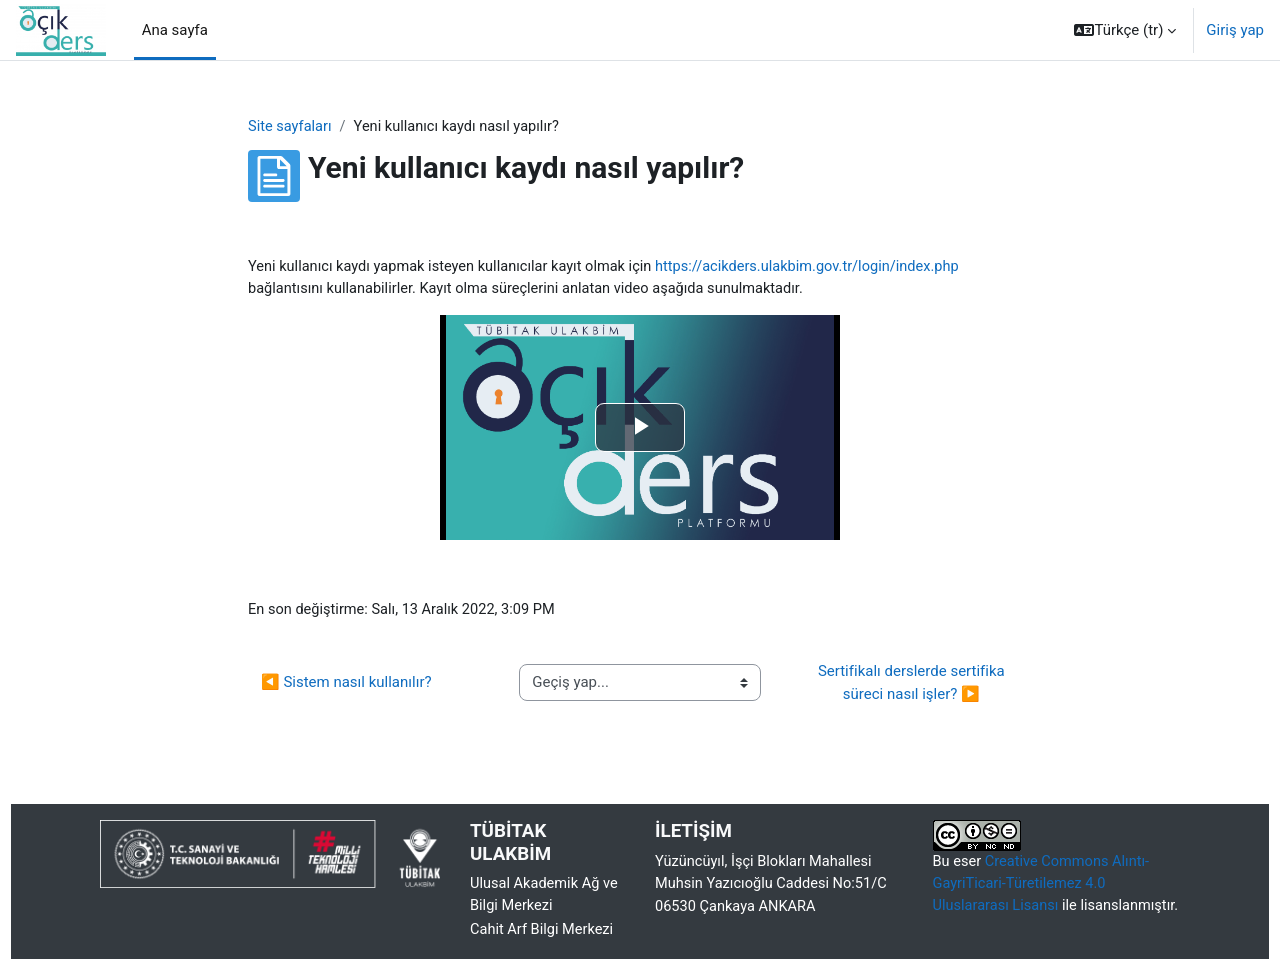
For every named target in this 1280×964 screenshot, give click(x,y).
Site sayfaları (291, 127)
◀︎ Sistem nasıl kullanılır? (346, 685)
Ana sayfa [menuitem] (175, 30)
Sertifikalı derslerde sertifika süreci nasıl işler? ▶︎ (913, 685)
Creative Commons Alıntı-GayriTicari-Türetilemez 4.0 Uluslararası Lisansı (1044, 887)
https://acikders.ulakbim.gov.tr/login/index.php (823, 267)
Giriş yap (1235, 30)
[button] (1125, 30)
